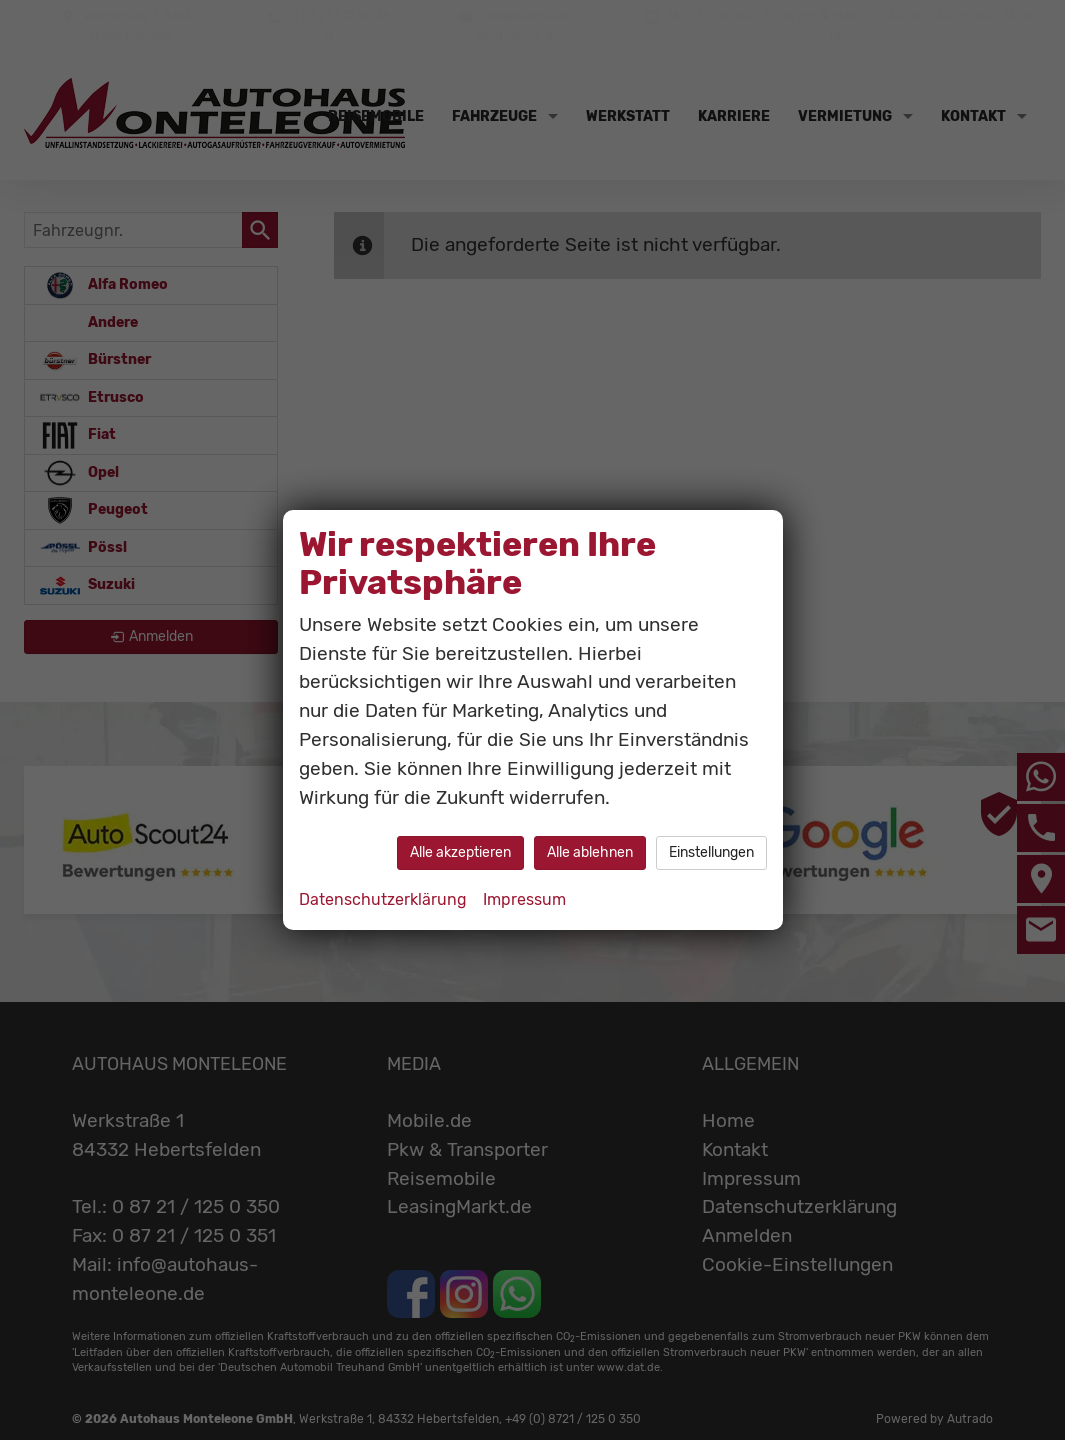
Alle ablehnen (590, 852)
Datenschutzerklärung (383, 899)
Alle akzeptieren (460, 852)
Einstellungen (711, 852)
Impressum (524, 899)
